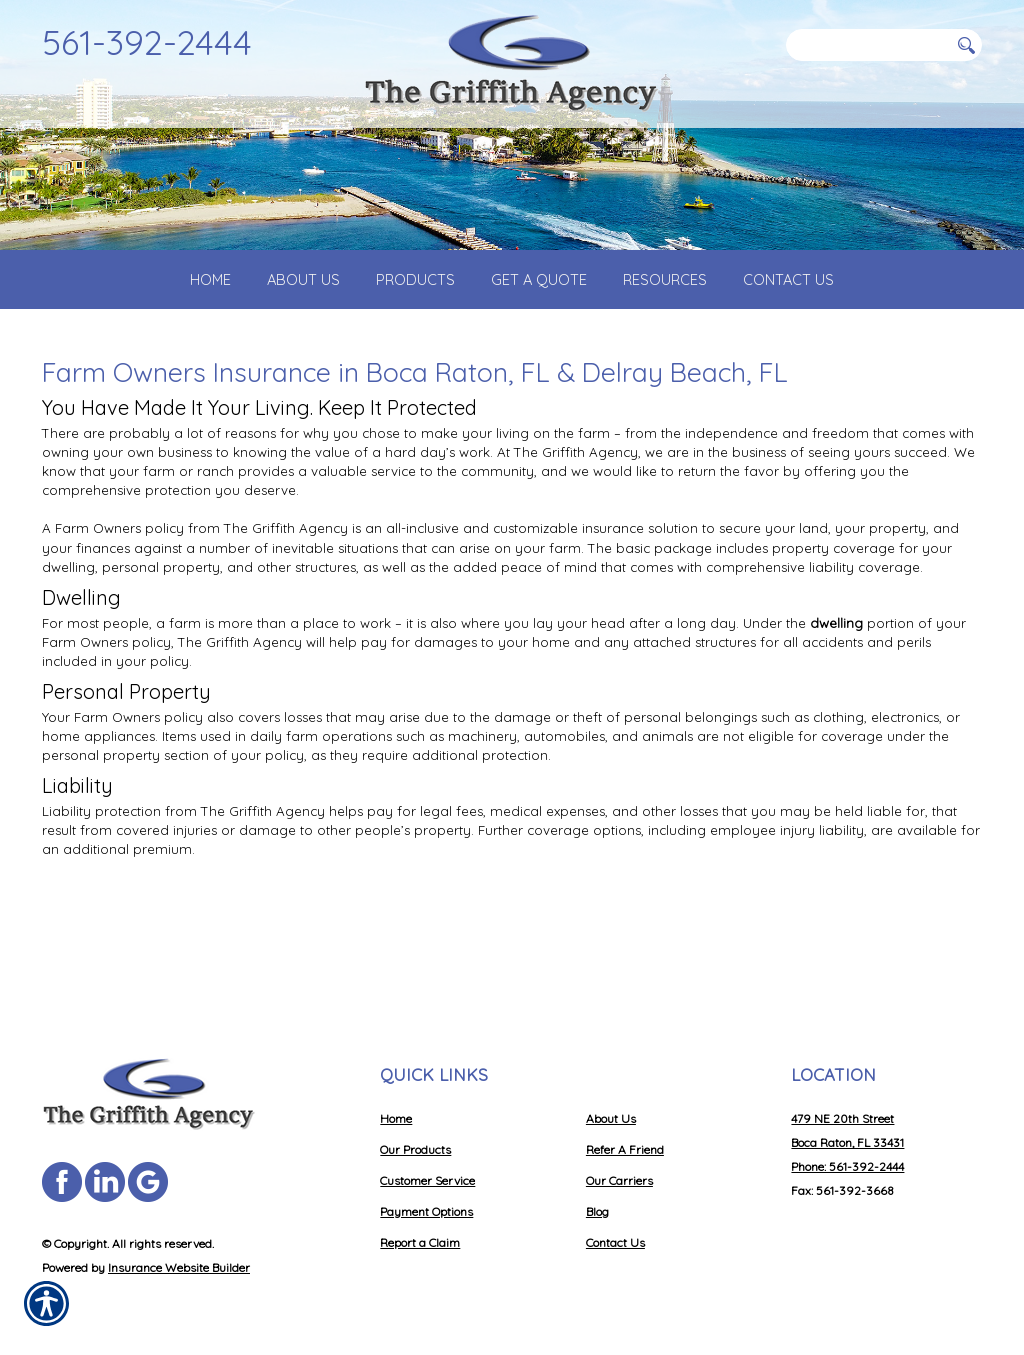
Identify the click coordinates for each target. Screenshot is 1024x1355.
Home (396, 1118)
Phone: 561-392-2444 (847, 1166)
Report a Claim (420, 1242)
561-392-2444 (147, 42)
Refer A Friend (625, 1149)
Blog (597, 1211)
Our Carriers (619, 1180)
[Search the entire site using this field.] (867, 45)
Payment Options (426, 1211)
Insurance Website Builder (179, 1267)
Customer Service (427, 1180)
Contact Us (615, 1242)
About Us (611, 1118)
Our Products (415, 1149)
